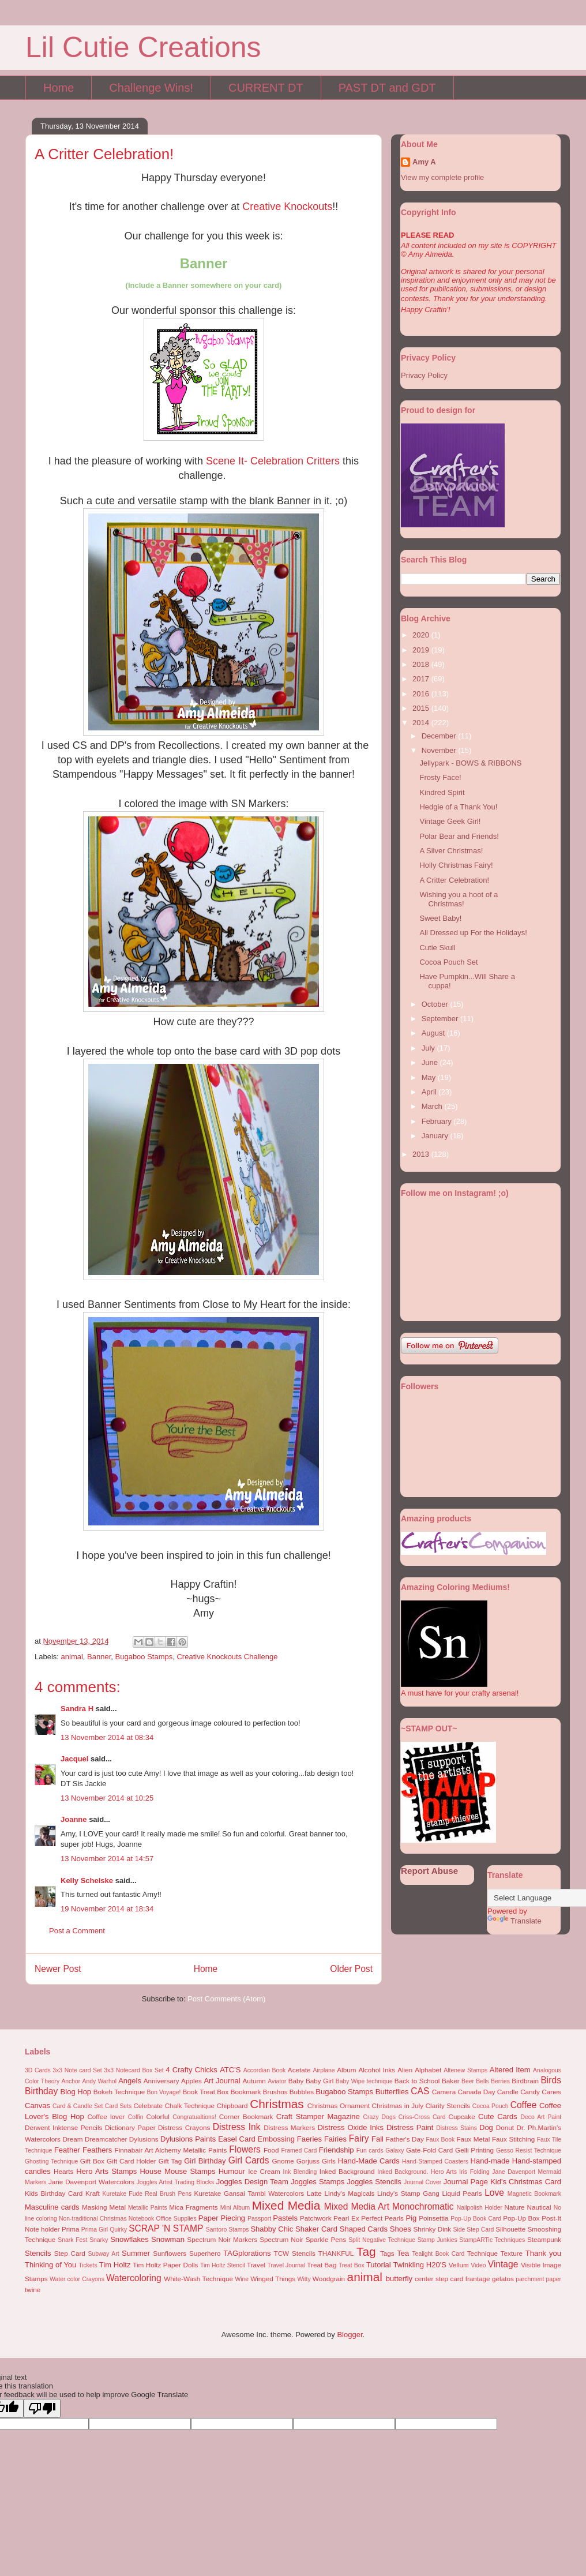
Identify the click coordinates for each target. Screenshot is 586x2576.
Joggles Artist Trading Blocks (176, 2182)
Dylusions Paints (188, 2139)
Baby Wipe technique (364, 2081)
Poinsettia (433, 2218)
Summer (136, 2253)
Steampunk (544, 2239)
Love (494, 2193)
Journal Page (466, 2181)
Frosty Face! (440, 777)
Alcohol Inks (376, 2069)
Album (346, 2069)
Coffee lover (106, 2116)
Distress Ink (237, 2127)
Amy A (424, 162)
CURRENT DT (265, 87)
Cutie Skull (437, 947)
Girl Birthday (205, 2161)
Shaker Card (316, 2229)
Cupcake (462, 2116)
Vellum (459, 2264)
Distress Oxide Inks (351, 2127)
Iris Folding (474, 2172)
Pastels (285, 2218)
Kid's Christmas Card (525, 2181)
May (430, 1077)
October (436, 1004)
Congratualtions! (194, 2117)
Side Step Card (473, 2229)
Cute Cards (497, 2116)
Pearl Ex (346, 2218)
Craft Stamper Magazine (318, 2116)
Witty (304, 2279)
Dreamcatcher (106, 2139)
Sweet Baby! (440, 918)
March (433, 1106)
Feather (67, 2150)
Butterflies (392, 2091)
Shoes (400, 2229)
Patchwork (316, 2218)
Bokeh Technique (119, 2091)
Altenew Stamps (465, 2070)
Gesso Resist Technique (528, 2150)
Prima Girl (94, 2229)
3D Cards (38, 2070)
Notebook (141, 2218)
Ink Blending (300, 2172)
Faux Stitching (513, 2139)
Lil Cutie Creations (143, 47)
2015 (421, 708)
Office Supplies (176, 2218)
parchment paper (538, 2279)
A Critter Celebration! (454, 880)
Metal (117, 2207)
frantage (477, 2278)
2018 (421, 664)
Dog (486, 2127)
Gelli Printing (474, 2150)
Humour (232, 2171)
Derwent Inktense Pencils (63, 2127)
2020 (421, 635)
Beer (467, 2081)
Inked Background (347, 2171)
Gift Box (92, 2161)
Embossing (276, 2139)
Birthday (41, 2091)
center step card (439, 2278)
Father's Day (405, 2139)
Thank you (543, 2253)
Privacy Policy (424, 375)
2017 (421, 678)
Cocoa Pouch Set (448, 962)
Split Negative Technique (381, 2240)
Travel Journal (287, 2265)
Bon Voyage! (164, 2092)
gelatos (503, 2278)
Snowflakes (129, 2239)
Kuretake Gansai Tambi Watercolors (249, 2193)
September (441, 1018)
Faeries (309, 2139)
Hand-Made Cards (369, 2161)
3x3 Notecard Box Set (133, 2070)
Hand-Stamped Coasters (435, 2161)
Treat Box (352, 2265)
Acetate (299, 2069)
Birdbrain (525, 2080)
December (440, 736)
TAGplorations (247, 2253)
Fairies (335, 2139)
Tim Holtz (115, 2264)
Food (271, 2150)
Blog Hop (76, 2091)
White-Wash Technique (198, 2278)
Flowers (245, 2149)
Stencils (38, 2253)
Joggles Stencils (374, 2181)
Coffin (136, 2117)
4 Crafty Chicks (191, 2069)
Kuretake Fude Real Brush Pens (146, 2194)
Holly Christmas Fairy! (456, 865)
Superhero (205, 2253)
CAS (420, 2091)
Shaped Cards (364, 2229)
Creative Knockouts (287, 206)
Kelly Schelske (87, 1880)
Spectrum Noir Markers (222, 2239)
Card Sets (118, 2106)
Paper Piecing (221, 2218)
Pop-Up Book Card (475, 2218)
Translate (514, 1921)
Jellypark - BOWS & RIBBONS (470, 763)
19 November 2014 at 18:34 (107, 1908)
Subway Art (103, 2254)
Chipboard (232, 2105)
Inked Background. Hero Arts (417, 2172)
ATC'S (230, 2069)
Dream (72, 2139)
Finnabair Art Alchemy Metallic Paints (171, 2150)
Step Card (69, 2253)
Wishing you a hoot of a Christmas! (458, 899)
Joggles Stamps (317, 2181)
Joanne (74, 1819)
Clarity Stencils (448, 2105)
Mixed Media (286, 2205)
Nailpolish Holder (479, 2207)
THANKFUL (336, 2253)
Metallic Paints (147, 2207)
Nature (514, 2207)
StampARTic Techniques (492, 2240)
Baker (451, 2080)
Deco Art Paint (541, 2117)
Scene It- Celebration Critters (273, 461)
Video (478, 2265)
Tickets (87, 2265)
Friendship (336, 2150)
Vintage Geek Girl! (449, 821)
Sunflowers (169, 2253)
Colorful (158, 2116)
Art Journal (222, 2080)
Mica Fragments (193, 2207)
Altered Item (510, 2069)
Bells (482, 2081)
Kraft (92, 2193)
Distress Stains (456, 2128)
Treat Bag (321, 2264)
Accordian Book (264, 2070)
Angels (129, 2080)
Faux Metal (473, 2139)
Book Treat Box (205, 2091)
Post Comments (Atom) (226, 1998)
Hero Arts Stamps (106, 2171)
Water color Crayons (77, 2279)
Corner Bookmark (246, 2116)
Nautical (539, 2207)
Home (58, 87)
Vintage (503, 2264)
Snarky (98, 2240)
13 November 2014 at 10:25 (107, 1798)
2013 (421, 1154)
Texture (512, 2253)
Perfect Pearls (382, 2218)
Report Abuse (429, 1871)
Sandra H (77, 1708)
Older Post (351, 1969)
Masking (94, 2207)
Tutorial (378, 2264)
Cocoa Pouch (490, 2106)
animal (72, 1656)
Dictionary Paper (130, 2127)
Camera (444, 2091)
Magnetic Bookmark (534, 2194)
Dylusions (144, 2139)
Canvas (37, 2105)
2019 (421, 650)
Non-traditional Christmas (93, 2218)
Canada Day (476, 2091)
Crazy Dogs (379, 2117)
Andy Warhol (99, 2081)
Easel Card (237, 2139)
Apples (191, 2080)
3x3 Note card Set (77, 2070)
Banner (99, 1656)
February (438, 1121)
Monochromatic (423, 2206)
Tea (403, 2253)
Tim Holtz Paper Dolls (165, 2264)
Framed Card (299, 2150)
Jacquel (74, 1758)
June (431, 1062)
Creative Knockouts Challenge (226, 1656)
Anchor (70, 2081)
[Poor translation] (42, 2408)
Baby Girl (319, 2080)
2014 (421, 722)
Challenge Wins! (151, 87)
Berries (500, 2081)
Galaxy (394, 2150)
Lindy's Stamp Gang (408, 2193)
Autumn (254, 2080)
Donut (505, 2127)
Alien (404, 2069)
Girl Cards (248, 2160)
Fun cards (370, 2150)
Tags (387, 2253)
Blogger (349, 2334)
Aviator (277, 2081)
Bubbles (302, 2091)
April (430, 1092)
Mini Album (235, 2207)
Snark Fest (72, 2240)
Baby (296, 2080)
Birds (550, 2080)
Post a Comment (77, 1930)
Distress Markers (289, 2127)
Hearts (63, 2171)
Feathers (97, 2150)
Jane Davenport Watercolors (91, 2181)
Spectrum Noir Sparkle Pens (303, 2239)
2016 (421, 693)
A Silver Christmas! (451, 850)
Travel (256, 2264)
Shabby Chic (271, 2229)
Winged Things (272, 2278)
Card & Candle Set (77, 2106)
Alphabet (428, 2069)
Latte (314, 2193)
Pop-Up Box (521, 2218)
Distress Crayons (184, 2127)
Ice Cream (264, 2171)
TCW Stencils (294, 2253)
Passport (259, 2218)
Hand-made (490, 2161)
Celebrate (148, 2105)
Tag (366, 2251)
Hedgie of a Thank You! (458, 807)
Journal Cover (422, 2182)
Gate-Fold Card (429, 2150)
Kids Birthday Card (53, 2193)
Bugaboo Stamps (144, 1656)
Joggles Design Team (252, 2181)
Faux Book (440, 2139)
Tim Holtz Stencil (222, 2265)
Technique (482, 2253)
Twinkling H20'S (419, 2264)
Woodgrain (329, 2278)
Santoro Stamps (227, 2229)
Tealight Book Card (438, 2254)
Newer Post (58, 1969)
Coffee (523, 2105)
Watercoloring (133, 2278)
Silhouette (510, 2229)
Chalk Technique (190, 2105)
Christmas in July (398, 2105)
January (436, 1135)
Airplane (324, 2070)
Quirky (118, 2229)
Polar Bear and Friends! (458, 836)
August (434, 1033)
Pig (411, 2218)
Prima (71, 2229)
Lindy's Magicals (350, 2193)
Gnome (283, 2161)
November (440, 750)
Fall (377, 2139)
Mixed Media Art (356, 2206)
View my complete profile (442, 177)
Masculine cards (52, 2207)
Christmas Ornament (338, 2105)
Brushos (275, 2091)
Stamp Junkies (437, 2240)
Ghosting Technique (51, 2161)
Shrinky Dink (432, 2229)
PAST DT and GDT (387, 87)
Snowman (168, 2239)
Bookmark (246, 2091)
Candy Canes (540, 2091)
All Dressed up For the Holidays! (473, 932)
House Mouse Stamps (177, 2171)
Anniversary (161, 2080)
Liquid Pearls (462, 2193)
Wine (242, 2279)
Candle (508, 2091)
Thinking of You (50, 2264)
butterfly (399, 2278)
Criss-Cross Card (422, 2117)
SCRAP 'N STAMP (166, 2228)
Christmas (277, 2103)
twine (32, 2289)
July (429, 1048)
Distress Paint (409, 2127)
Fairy (359, 2138)
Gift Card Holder (131, 2161)
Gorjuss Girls (316, 2161)
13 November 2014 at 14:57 (107, 1858)
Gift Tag (170, 2161)
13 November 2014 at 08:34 (107, 1737)
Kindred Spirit (441, 792)
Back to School (417, 2080)
